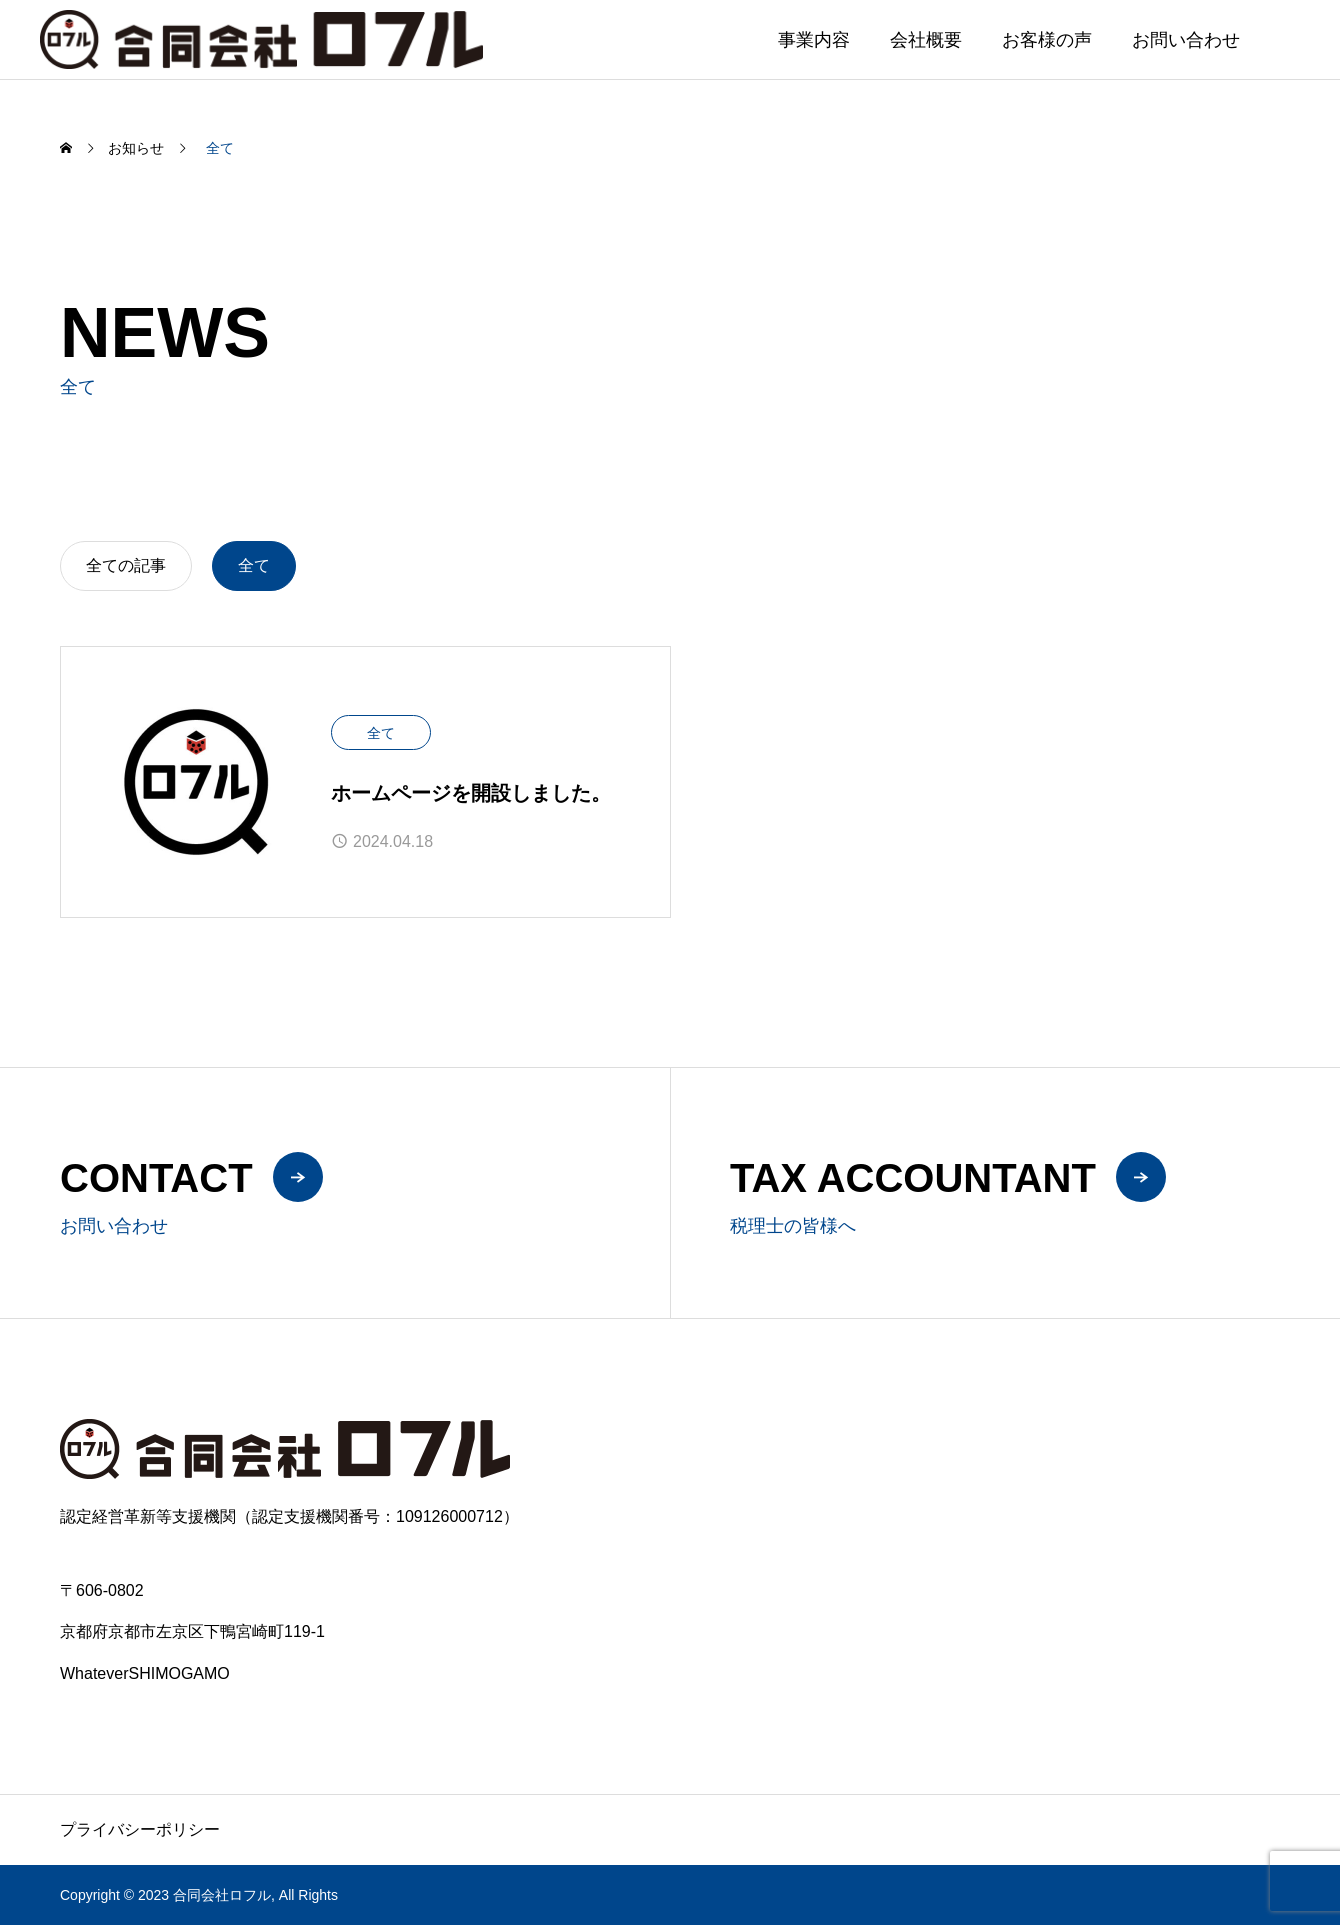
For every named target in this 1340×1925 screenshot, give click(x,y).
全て (381, 733)
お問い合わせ (1186, 40)
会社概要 (926, 40)
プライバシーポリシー (140, 1829)
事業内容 (814, 40)
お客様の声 (1047, 40)
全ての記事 (126, 565)
